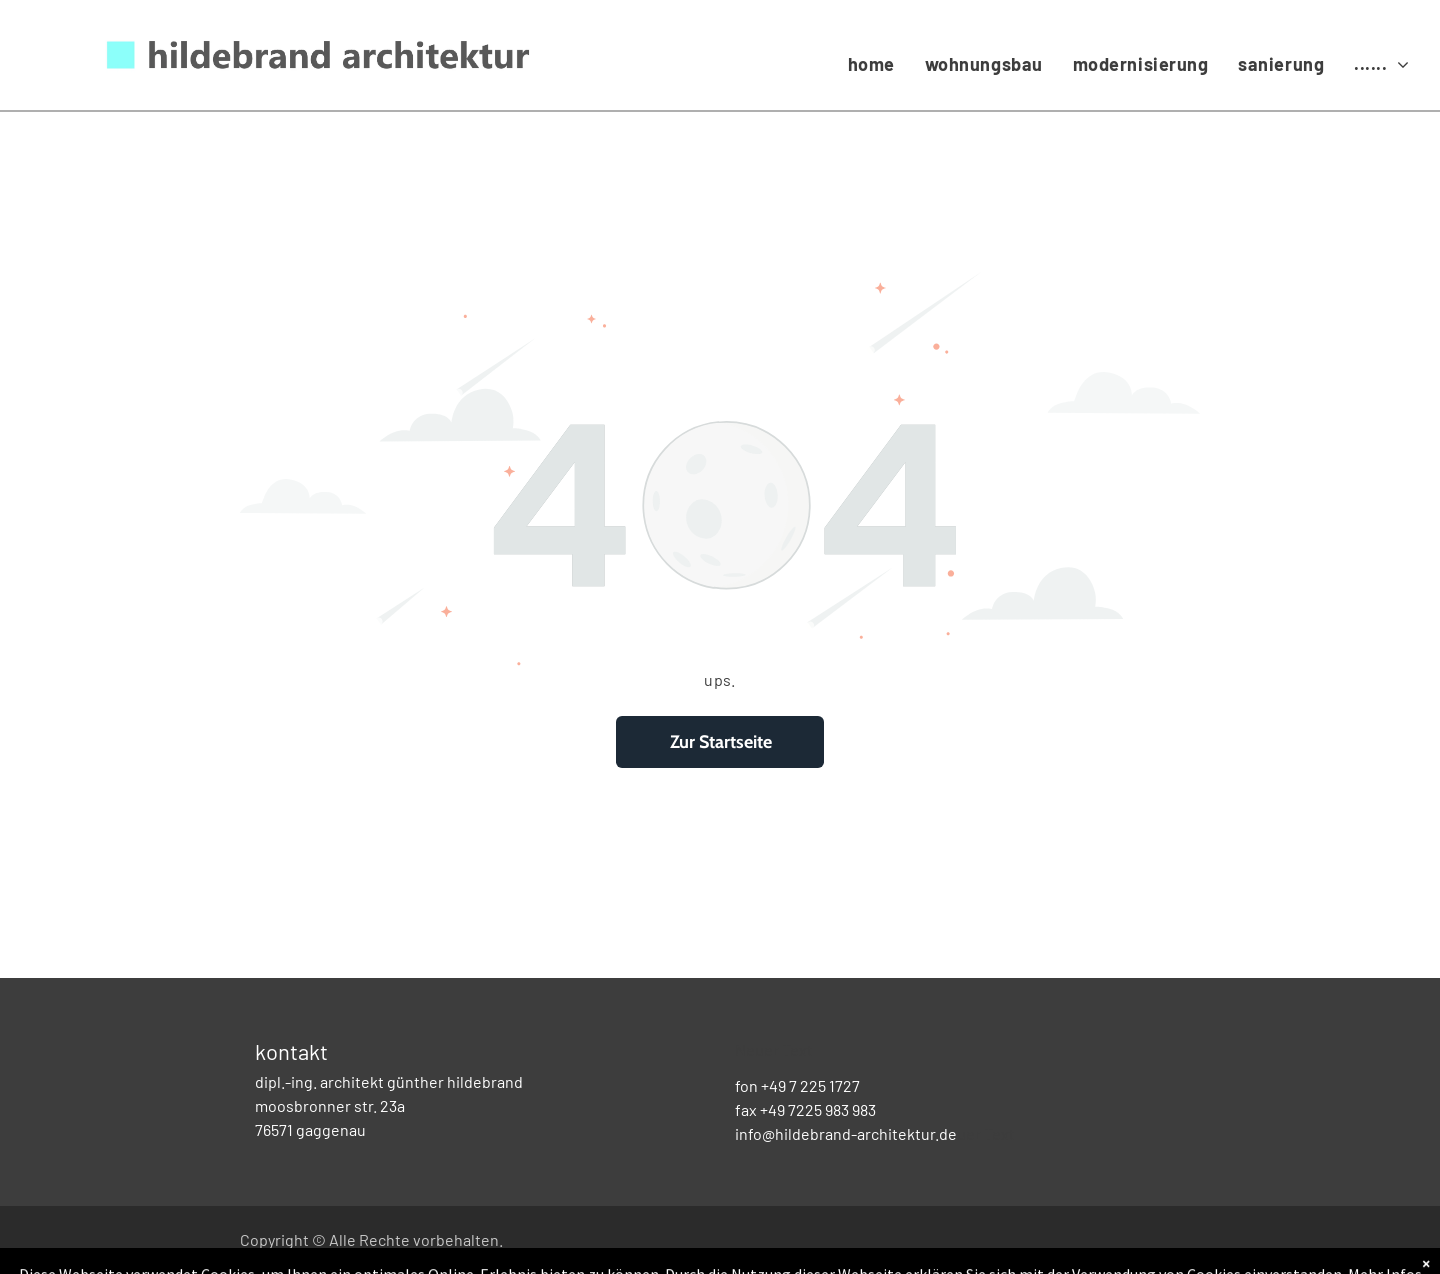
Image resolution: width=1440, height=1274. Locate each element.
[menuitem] (871, 64)
